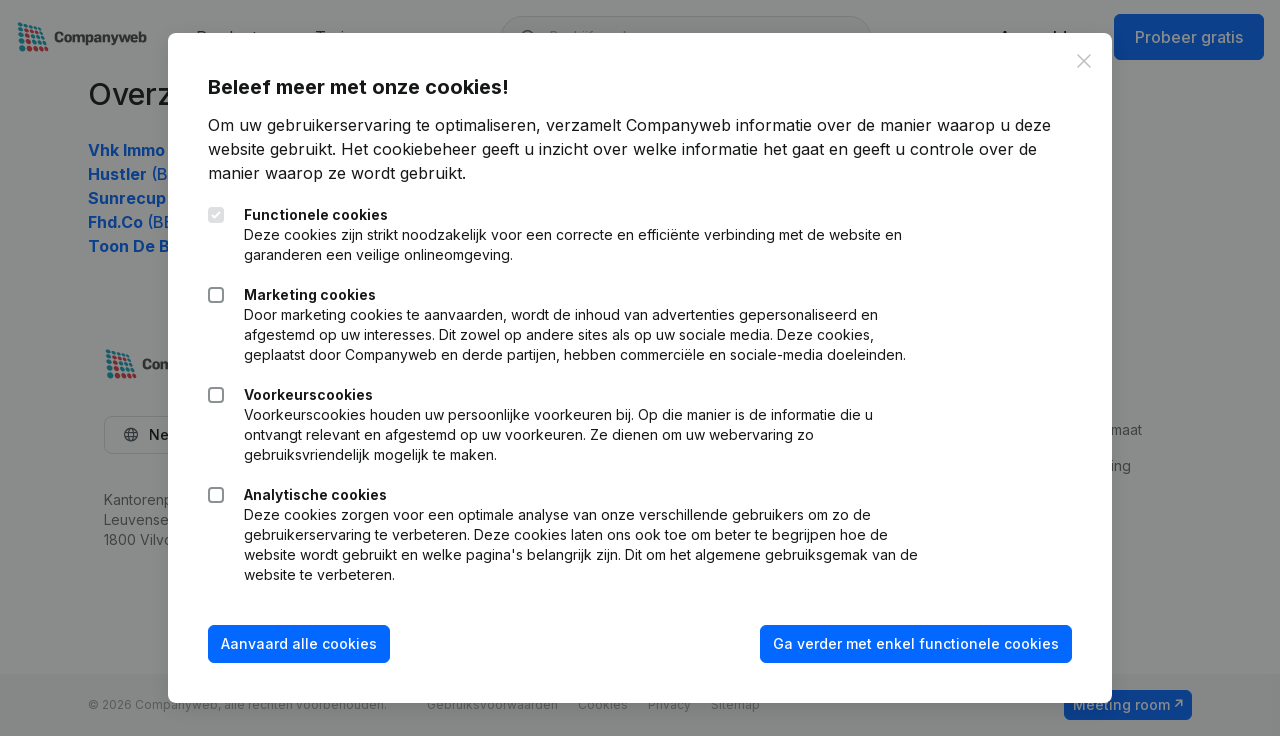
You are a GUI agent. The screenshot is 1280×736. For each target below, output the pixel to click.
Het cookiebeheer (409, 149)
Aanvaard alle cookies (299, 643)
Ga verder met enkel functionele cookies (916, 643)
